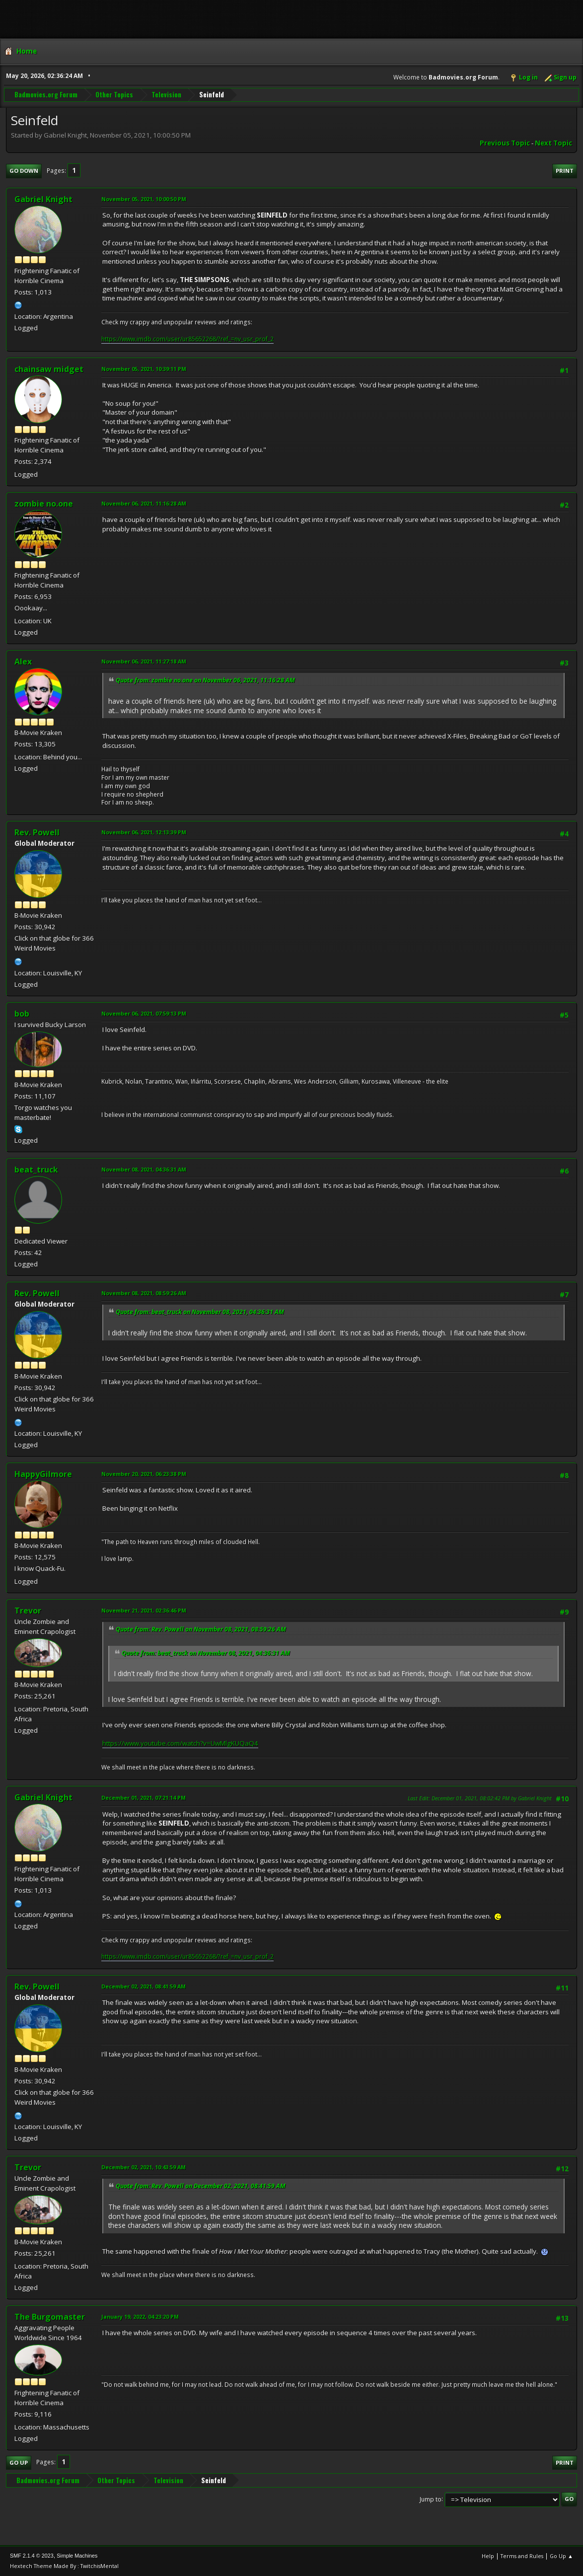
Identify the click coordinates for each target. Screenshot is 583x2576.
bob (21, 1013)
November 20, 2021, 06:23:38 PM (143, 1473)
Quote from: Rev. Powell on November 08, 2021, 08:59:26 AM (201, 1629)
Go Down (23, 170)
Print (565, 170)
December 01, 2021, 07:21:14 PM (143, 1797)
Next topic (553, 143)
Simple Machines (77, 2556)
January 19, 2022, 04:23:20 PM (140, 2316)
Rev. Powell (37, 832)
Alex (23, 661)
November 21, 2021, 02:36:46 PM (143, 1610)
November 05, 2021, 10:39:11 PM (143, 368)
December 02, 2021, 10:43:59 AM (143, 2167)
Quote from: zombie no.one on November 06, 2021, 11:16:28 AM (205, 680)
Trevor (27, 1610)
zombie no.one (43, 503)
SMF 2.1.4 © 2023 (32, 2556)
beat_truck (36, 1169)
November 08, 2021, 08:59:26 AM (143, 1293)
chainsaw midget (48, 369)
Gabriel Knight (43, 199)
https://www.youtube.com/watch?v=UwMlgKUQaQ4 (180, 1743)
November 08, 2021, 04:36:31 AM (143, 1169)
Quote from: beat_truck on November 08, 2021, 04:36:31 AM (200, 1312)
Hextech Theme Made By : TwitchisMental (64, 2566)
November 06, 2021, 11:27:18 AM (143, 661)
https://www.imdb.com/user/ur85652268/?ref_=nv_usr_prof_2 (187, 339)
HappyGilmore (43, 1474)
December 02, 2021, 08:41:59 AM (143, 1986)
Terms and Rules (522, 2556)
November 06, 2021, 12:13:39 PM (143, 832)
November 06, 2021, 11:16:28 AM (143, 503)
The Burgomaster (49, 2316)
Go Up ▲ (561, 2556)
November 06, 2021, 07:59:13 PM (143, 1013)
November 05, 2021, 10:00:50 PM (143, 199)
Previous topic (505, 143)
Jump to (430, 2499)
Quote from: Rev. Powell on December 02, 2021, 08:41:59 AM (201, 2186)
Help (488, 2556)
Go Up (18, 2462)
